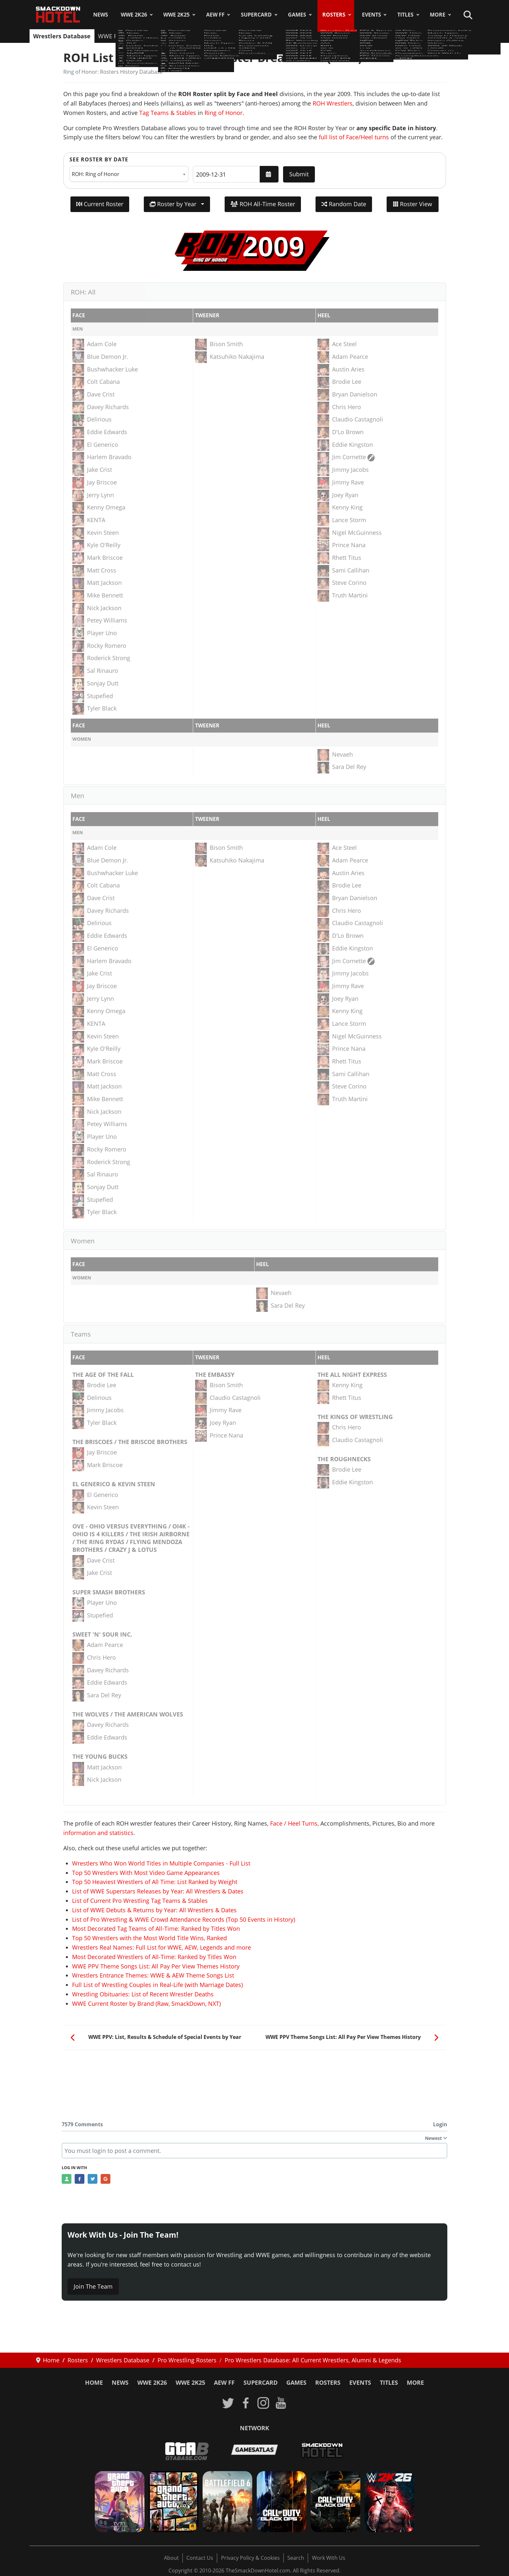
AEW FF (215, 14)
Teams (326, 36)
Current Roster (99, 204)
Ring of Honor (223, 113)
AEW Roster (154, 36)
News (100, 14)
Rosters (333, 14)
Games (297, 14)
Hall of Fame (398, 36)
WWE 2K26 (134, 14)
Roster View (412, 204)
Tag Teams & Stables (167, 113)
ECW (303, 36)
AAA (243, 36)
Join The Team (93, 2286)
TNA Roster (193, 36)
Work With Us (328, 2557)
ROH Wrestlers (333, 103)
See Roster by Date (98, 159)
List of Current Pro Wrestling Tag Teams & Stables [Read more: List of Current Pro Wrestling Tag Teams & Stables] (140, 1900)
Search (295, 2557)
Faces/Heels (439, 36)
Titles (405, 14)
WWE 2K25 (176, 14)
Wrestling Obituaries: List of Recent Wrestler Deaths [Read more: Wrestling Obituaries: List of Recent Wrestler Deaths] (143, 1994)
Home (94, 2382)
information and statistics (98, 1833)
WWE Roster (114, 36)
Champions (358, 36)
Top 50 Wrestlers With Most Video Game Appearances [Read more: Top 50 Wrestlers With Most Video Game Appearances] (146, 1873)
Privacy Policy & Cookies (250, 2557)
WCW (283, 36)
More (437, 14)
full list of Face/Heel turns (354, 137)
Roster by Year (174, 204)
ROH (262, 36)
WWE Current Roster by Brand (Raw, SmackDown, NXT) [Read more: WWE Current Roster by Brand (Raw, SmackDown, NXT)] (146, 2003)
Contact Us (199, 2557)
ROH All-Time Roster (262, 204)
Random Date (343, 204)
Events (371, 14)
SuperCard (256, 14)
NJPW (222, 36)
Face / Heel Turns (293, 1823)
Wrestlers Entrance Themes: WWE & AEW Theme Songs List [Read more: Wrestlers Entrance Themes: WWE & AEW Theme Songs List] (153, 1975)
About (171, 2557)
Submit (299, 174)
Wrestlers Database (62, 36)
